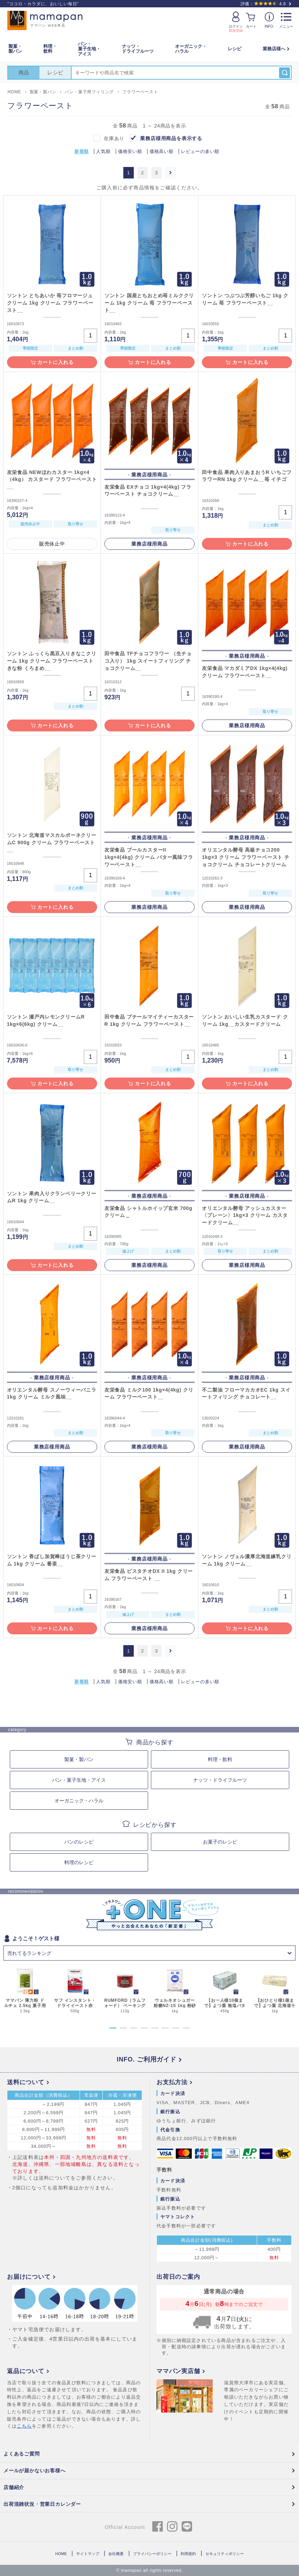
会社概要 (116, 2554)
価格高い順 (162, 151)
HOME (61, 2554)
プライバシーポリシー (152, 2554)
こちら (24, 2426)
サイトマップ (87, 2554)
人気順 (103, 151)
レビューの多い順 (200, 151)
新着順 (81, 151)
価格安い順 (130, 151)
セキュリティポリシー (224, 2554)
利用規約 (188, 2554)
